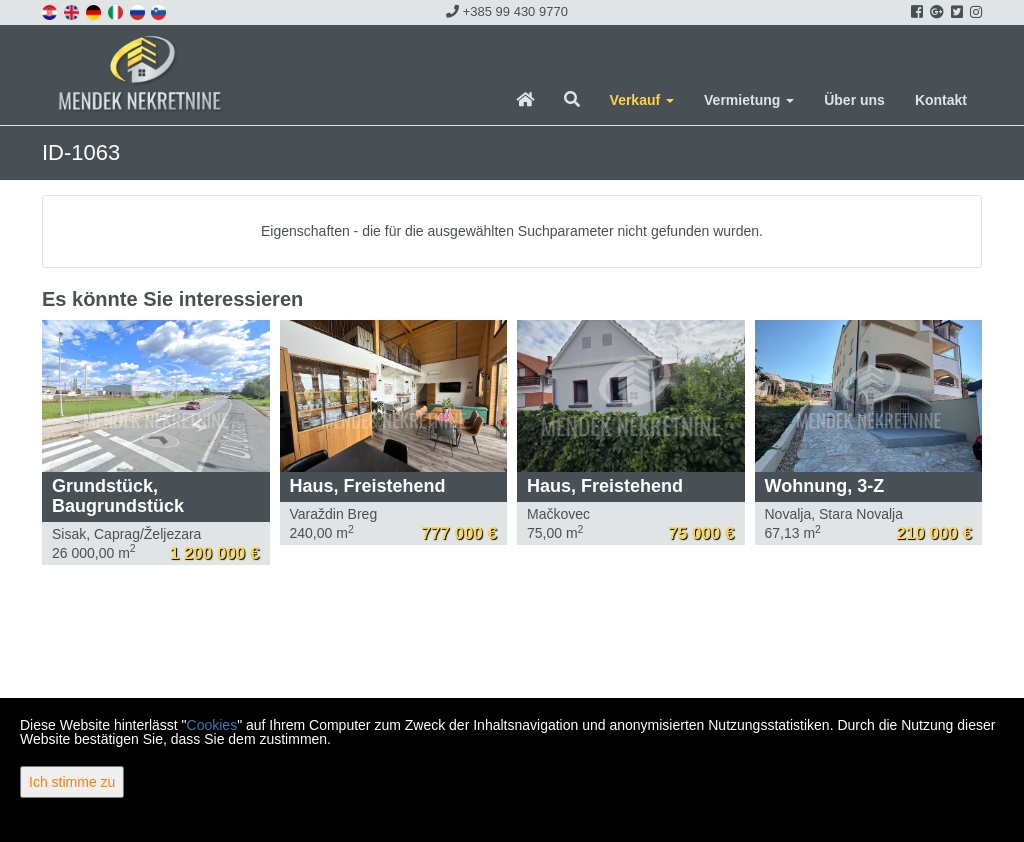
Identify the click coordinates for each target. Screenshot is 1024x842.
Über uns (854, 100)
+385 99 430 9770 (507, 11)
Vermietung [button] (749, 100)
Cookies (212, 725)
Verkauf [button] (642, 100)
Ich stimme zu (72, 782)
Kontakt (941, 100)
